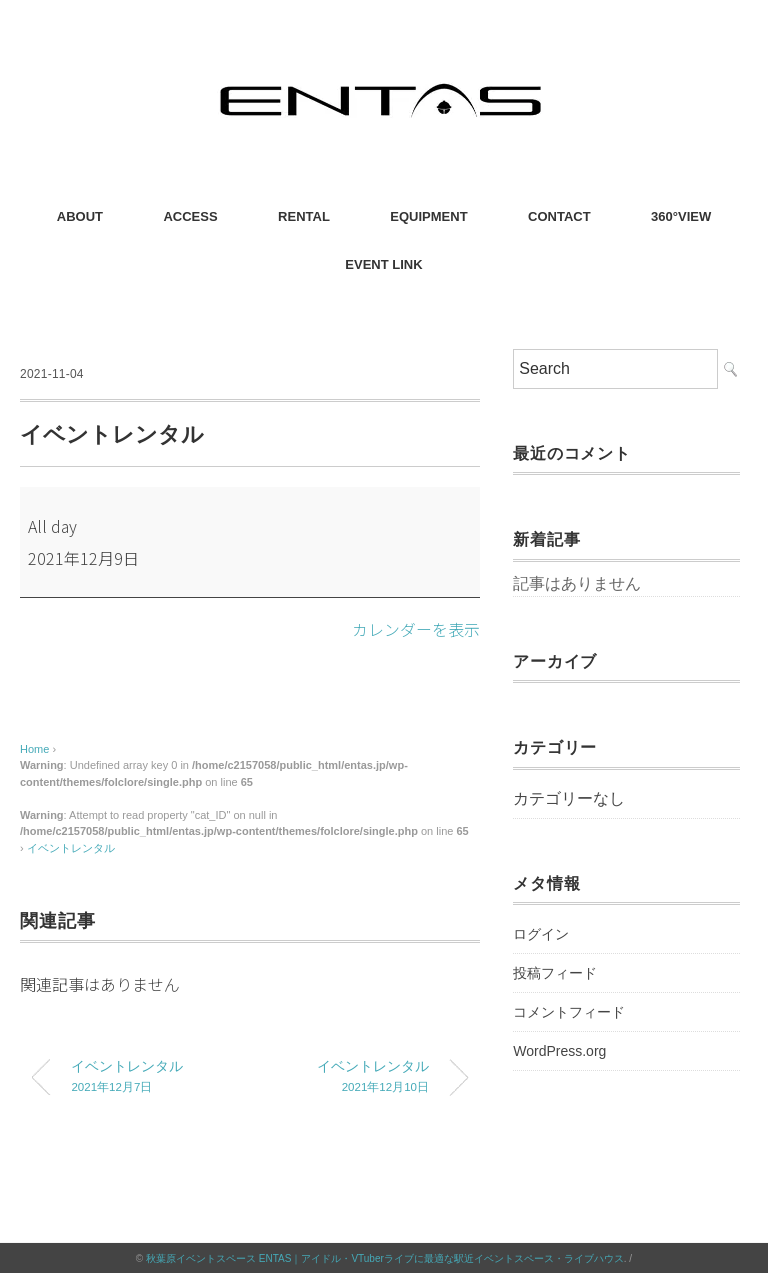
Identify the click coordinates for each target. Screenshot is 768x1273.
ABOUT (80, 216)
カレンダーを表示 (416, 629)
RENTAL (304, 216)
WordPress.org (559, 1051)
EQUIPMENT (428, 216)
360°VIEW (681, 216)
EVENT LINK (383, 264)
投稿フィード (555, 973)
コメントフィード (569, 1012)
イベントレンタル (71, 847)
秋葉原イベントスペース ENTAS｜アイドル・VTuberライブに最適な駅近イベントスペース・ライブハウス (385, 1257)
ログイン (541, 934)
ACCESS (190, 216)
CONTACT (559, 216)
